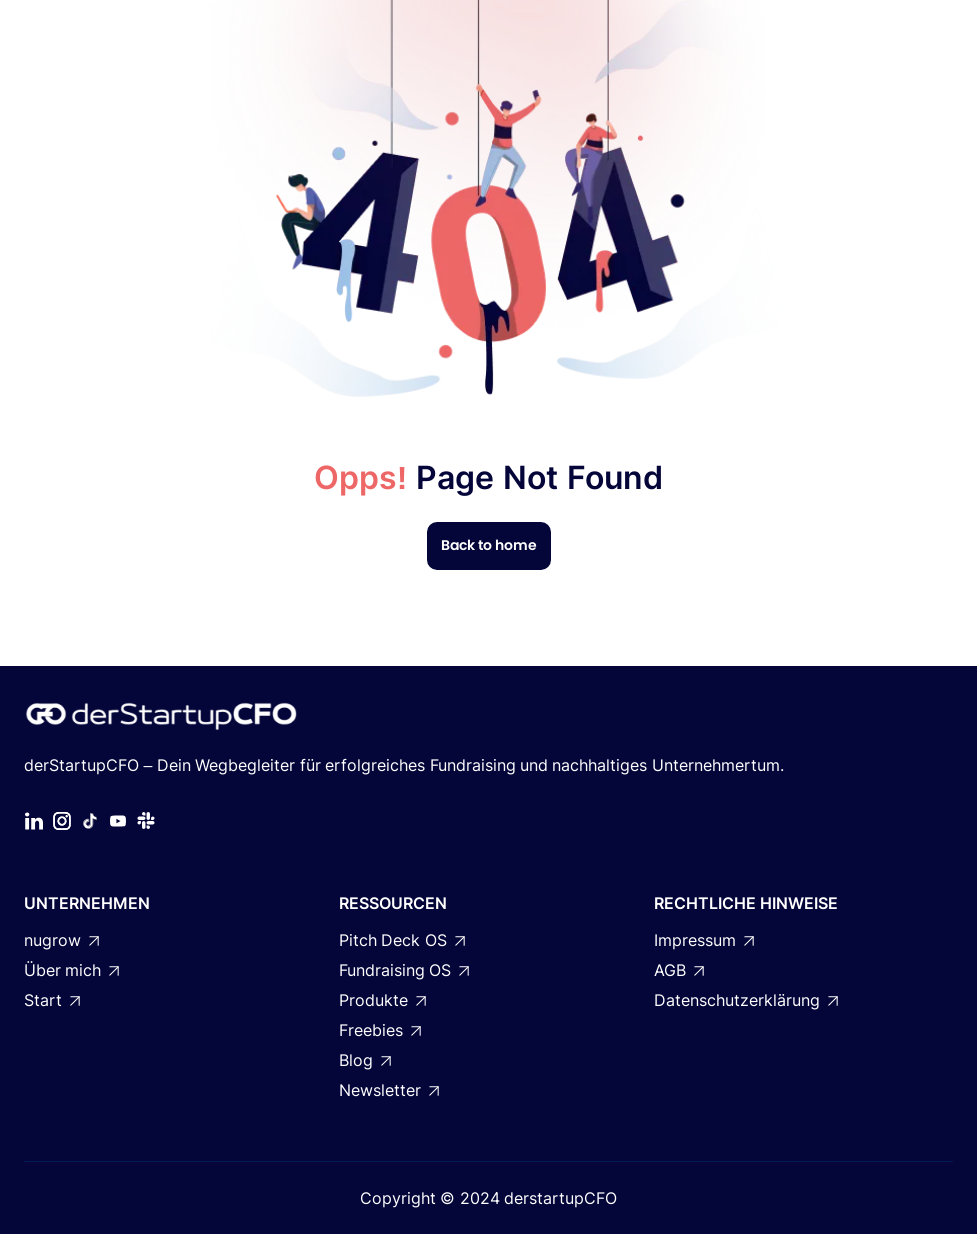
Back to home (489, 545)
